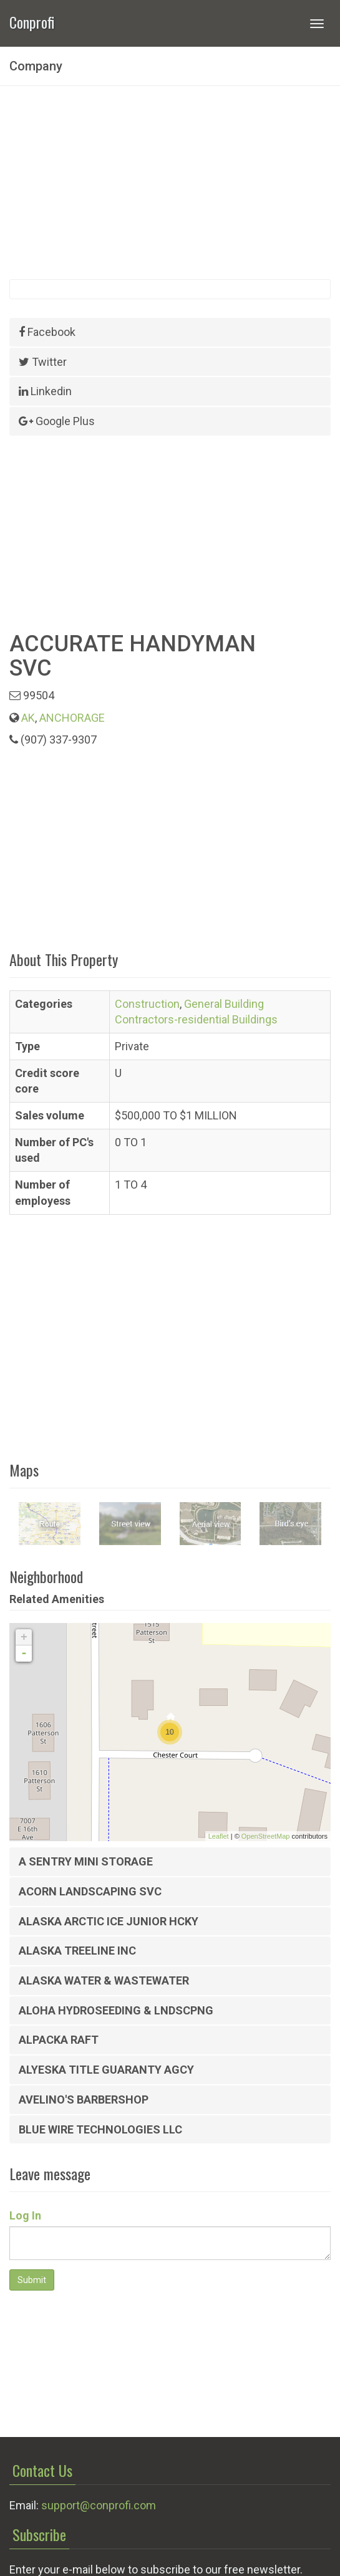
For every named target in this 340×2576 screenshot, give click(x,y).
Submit (31, 2280)
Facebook (47, 331)
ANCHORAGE (72, 717)
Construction (147, 1003)
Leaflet (218, 1836)
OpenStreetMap (265, 1836)
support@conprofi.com (98, 2505)
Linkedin (45, 391)
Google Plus (57, 421)
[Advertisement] (170, 182)
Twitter (43, 361)
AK (28, 717)
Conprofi (31, 21)
